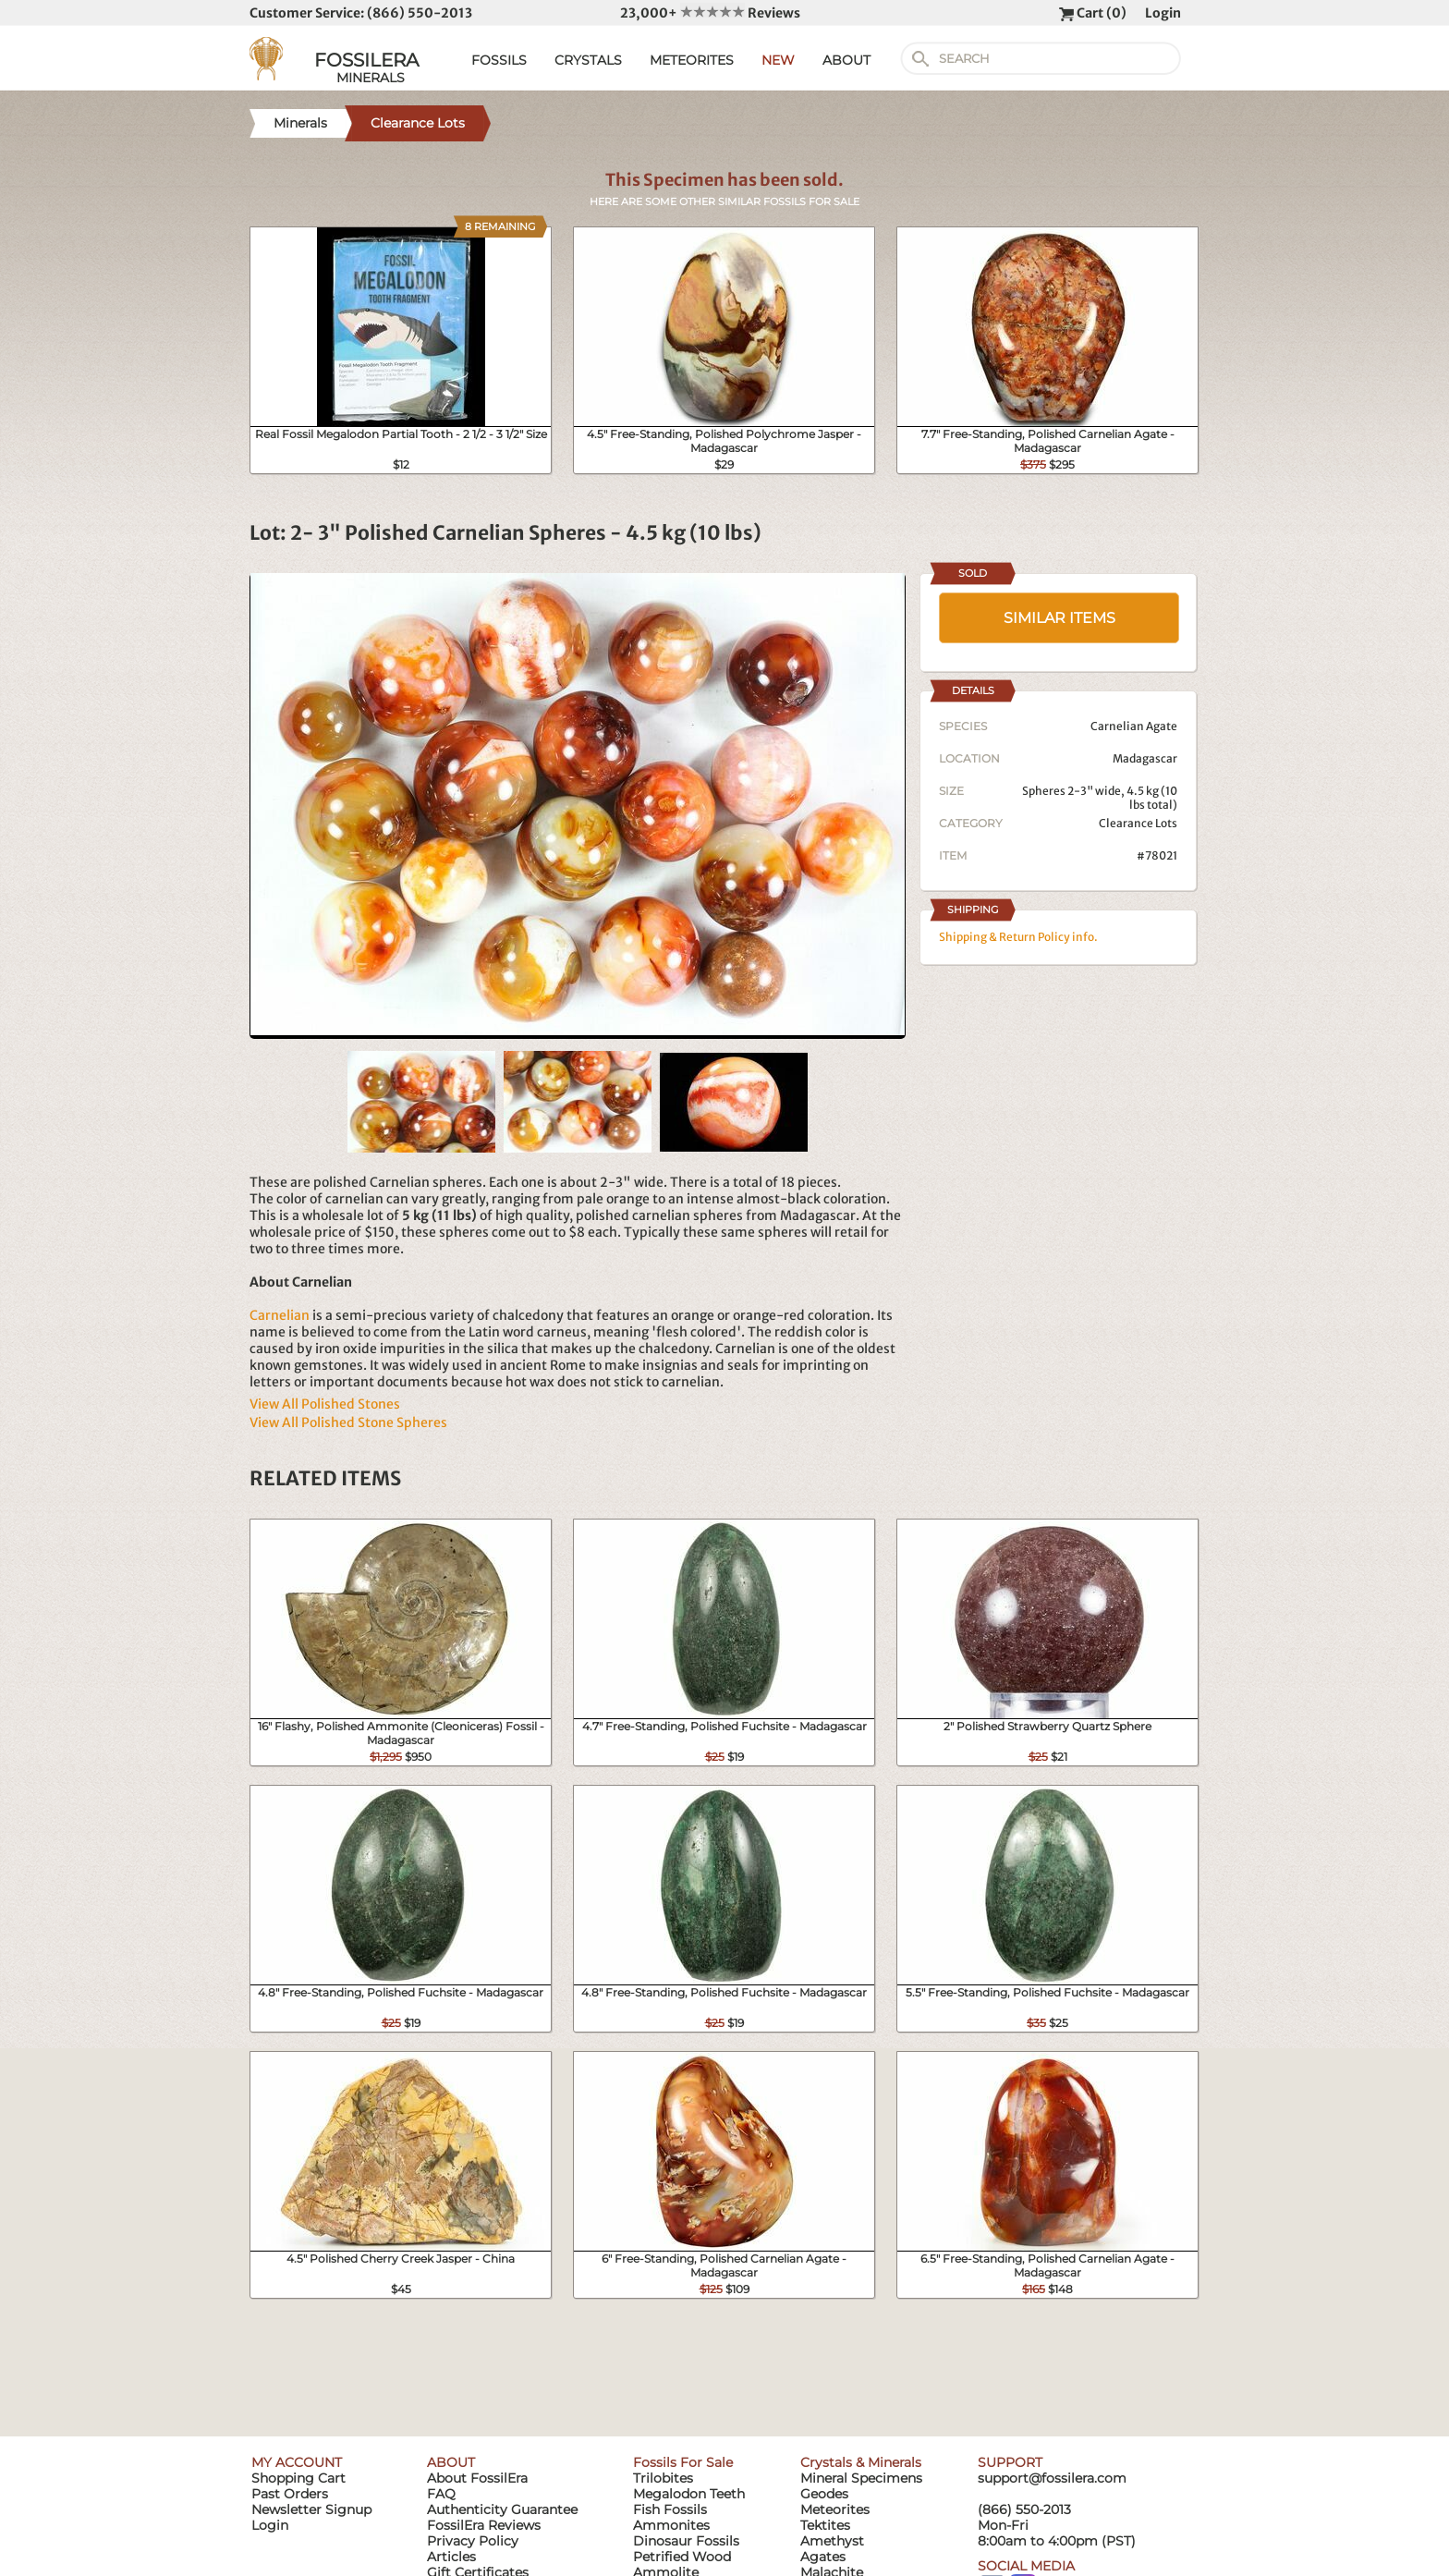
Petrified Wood (682, 2556)
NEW (778, 60)
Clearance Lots (1138, 823)
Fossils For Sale (683, 2462)
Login (1163, 13)
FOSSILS (499, 60)
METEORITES (692, 60)
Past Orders (289, 2493)
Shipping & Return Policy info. (1018, 937)
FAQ (441, 2493)
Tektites (825, 2525)
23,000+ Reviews (710, 13)
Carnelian (280, 1315)
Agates (823, 2556)
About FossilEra (477, 2478)
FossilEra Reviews (484, 2525)
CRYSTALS (588, 60)
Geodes (824, 2493)
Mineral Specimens (861, 2478)
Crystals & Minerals (860, 2462)
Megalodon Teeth (689, 2493)
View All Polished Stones (325, 1404)
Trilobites (663, 2478)
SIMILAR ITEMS (1059, 618)
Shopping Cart (298, 2478)
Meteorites (835, 2509)
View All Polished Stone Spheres (348, 1422)
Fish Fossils (670, 2509)
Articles (451, 2556)
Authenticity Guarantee (502, 2509)
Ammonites (671, 2525)
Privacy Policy (472, 2541)
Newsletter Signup (311, 2509)
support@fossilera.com (1052, 2478)
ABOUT (846, 60)
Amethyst (832, 2541)
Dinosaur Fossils (686, 2541)
